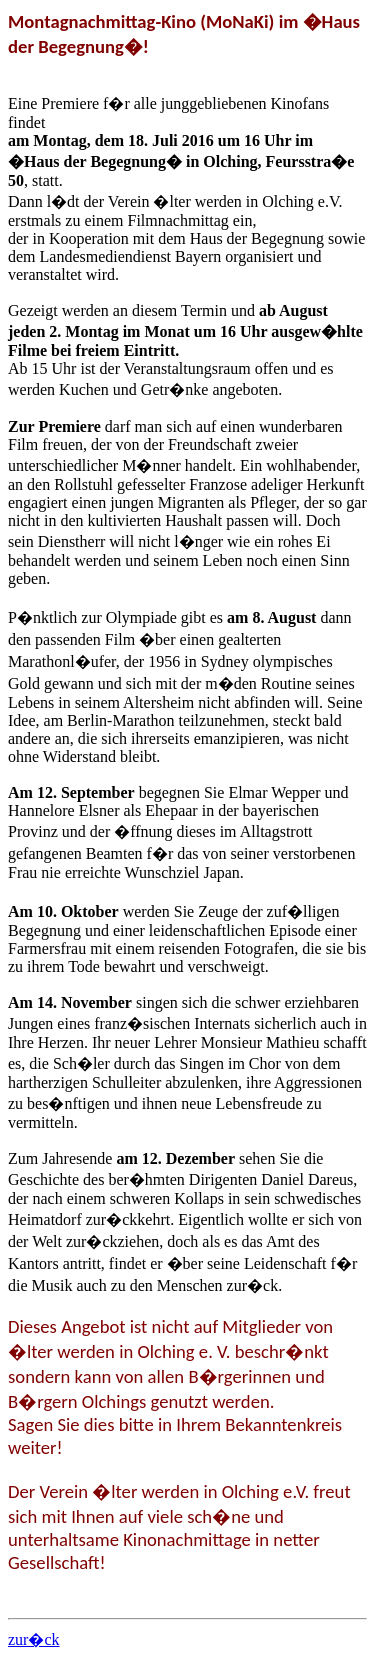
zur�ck (34, 1639)
